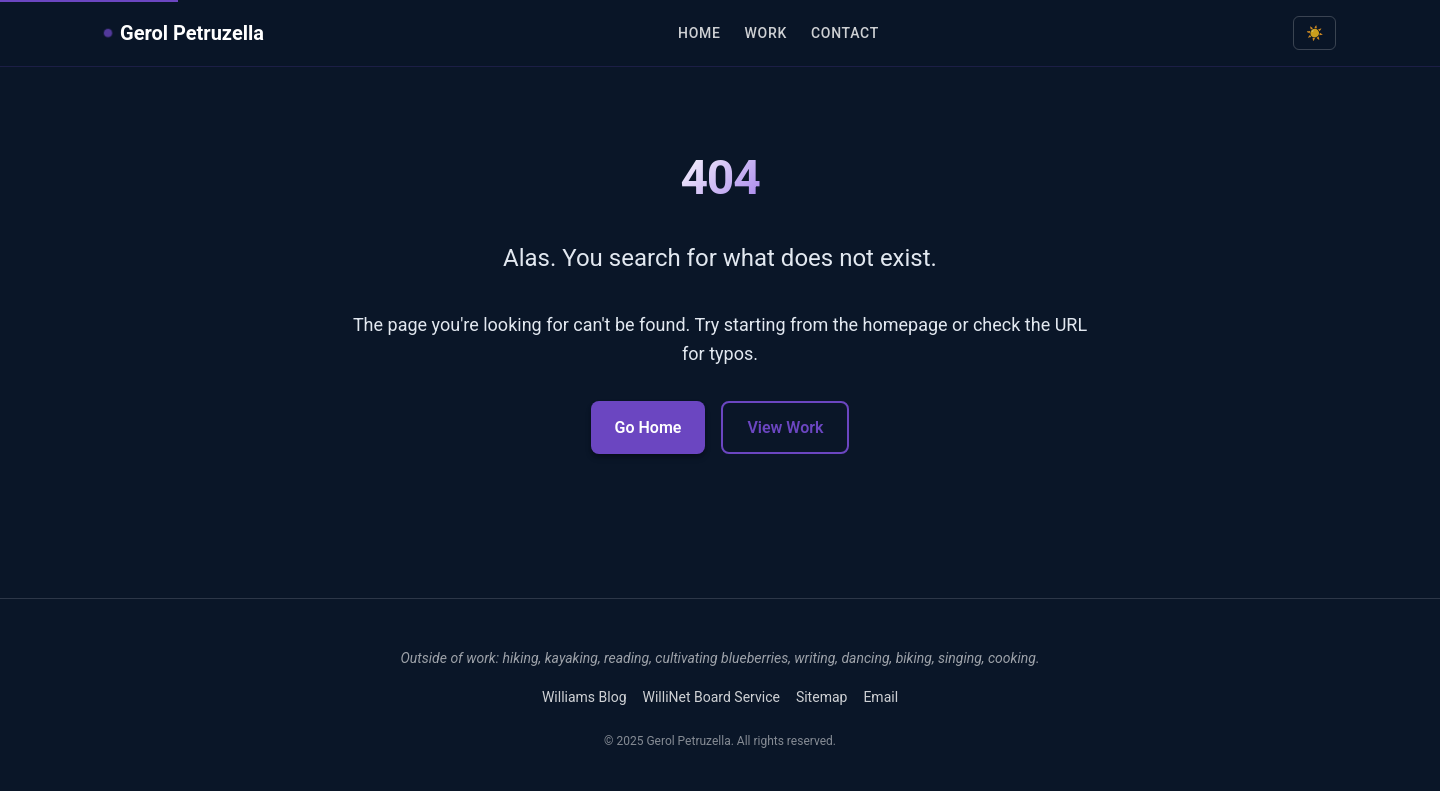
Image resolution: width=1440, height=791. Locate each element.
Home (699, 33)
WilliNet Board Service (711, 697)
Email (880, 697)
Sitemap (821, 697)
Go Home (648, 427)
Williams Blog (584, 697)
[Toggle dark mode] (1314, 33)
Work (766, 33)
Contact (845, 33)
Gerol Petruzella (184, 33)
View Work (785, 427)
